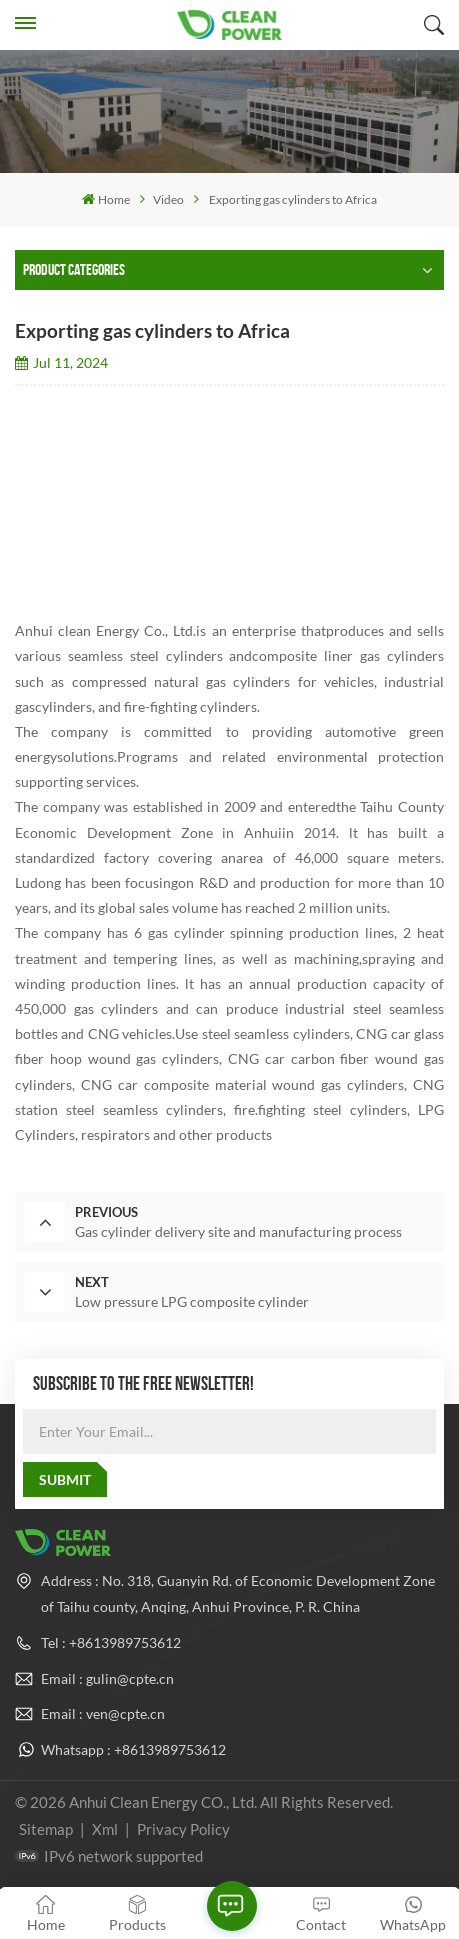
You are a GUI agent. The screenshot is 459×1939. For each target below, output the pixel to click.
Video (168, 199)
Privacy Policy (183, 1829)
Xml (105, 1829)
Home (106, 199)
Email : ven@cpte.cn (103, 1713)
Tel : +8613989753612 (111, 1642)
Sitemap (46, 1829)
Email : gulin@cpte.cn (107, 1678)
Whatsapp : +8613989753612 (133, 1749)
